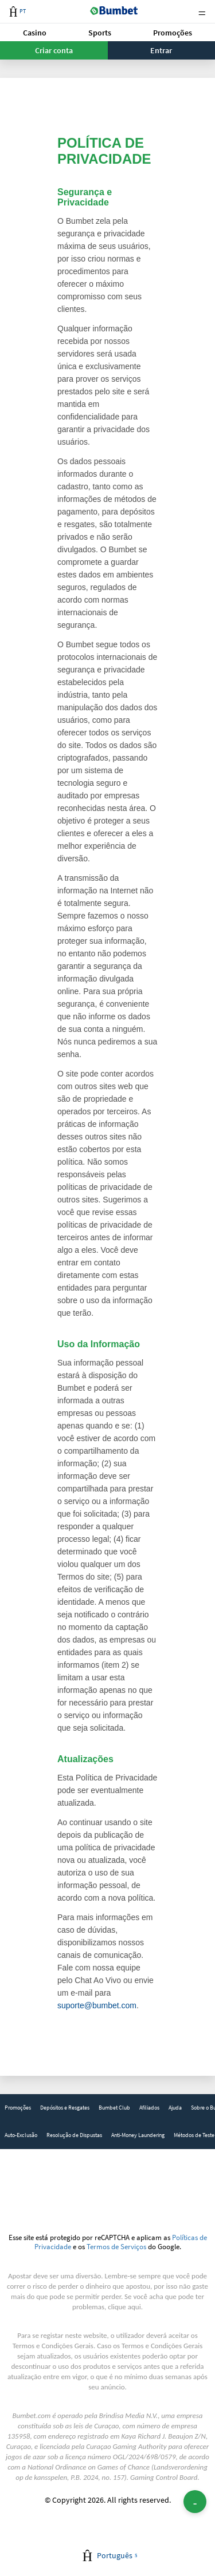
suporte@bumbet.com (96, 2005)
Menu (202, 11)
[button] (35, 32)
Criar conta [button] (54, 50)
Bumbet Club (114, 2107)
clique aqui (124, 2306)
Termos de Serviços (116, 2246)
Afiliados (149, 2107)
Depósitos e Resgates (64, 2107)
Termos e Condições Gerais (53, 2345)
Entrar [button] (161, 50)
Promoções (172, 32)
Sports (99, 32)
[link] (18, 2108)
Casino (34, 32)
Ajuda (175, 2107)
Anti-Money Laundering (138, 2135)
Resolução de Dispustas (74, 2135)
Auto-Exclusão (21, 2135)
